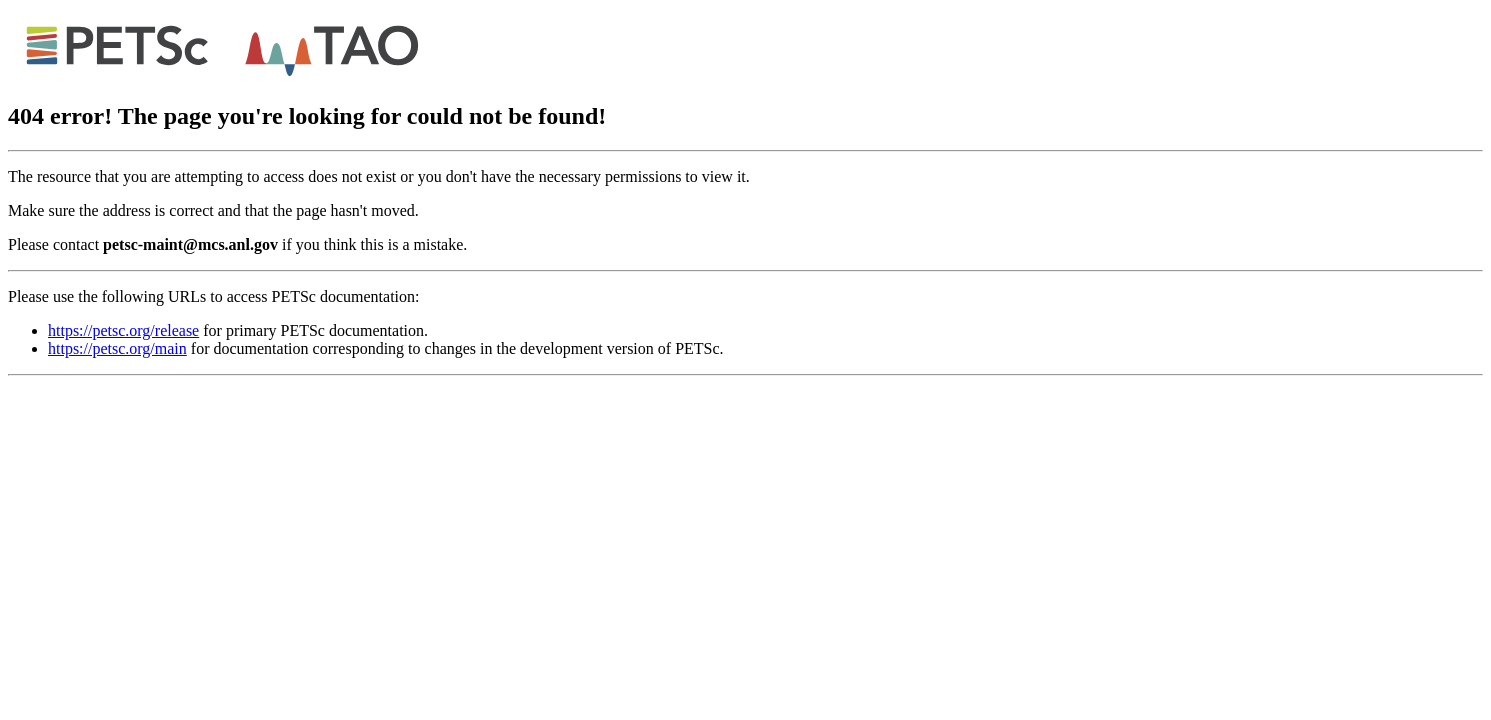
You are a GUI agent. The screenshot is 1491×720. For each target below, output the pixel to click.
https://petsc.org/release (123, 330)
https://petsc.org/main (117, 348)
